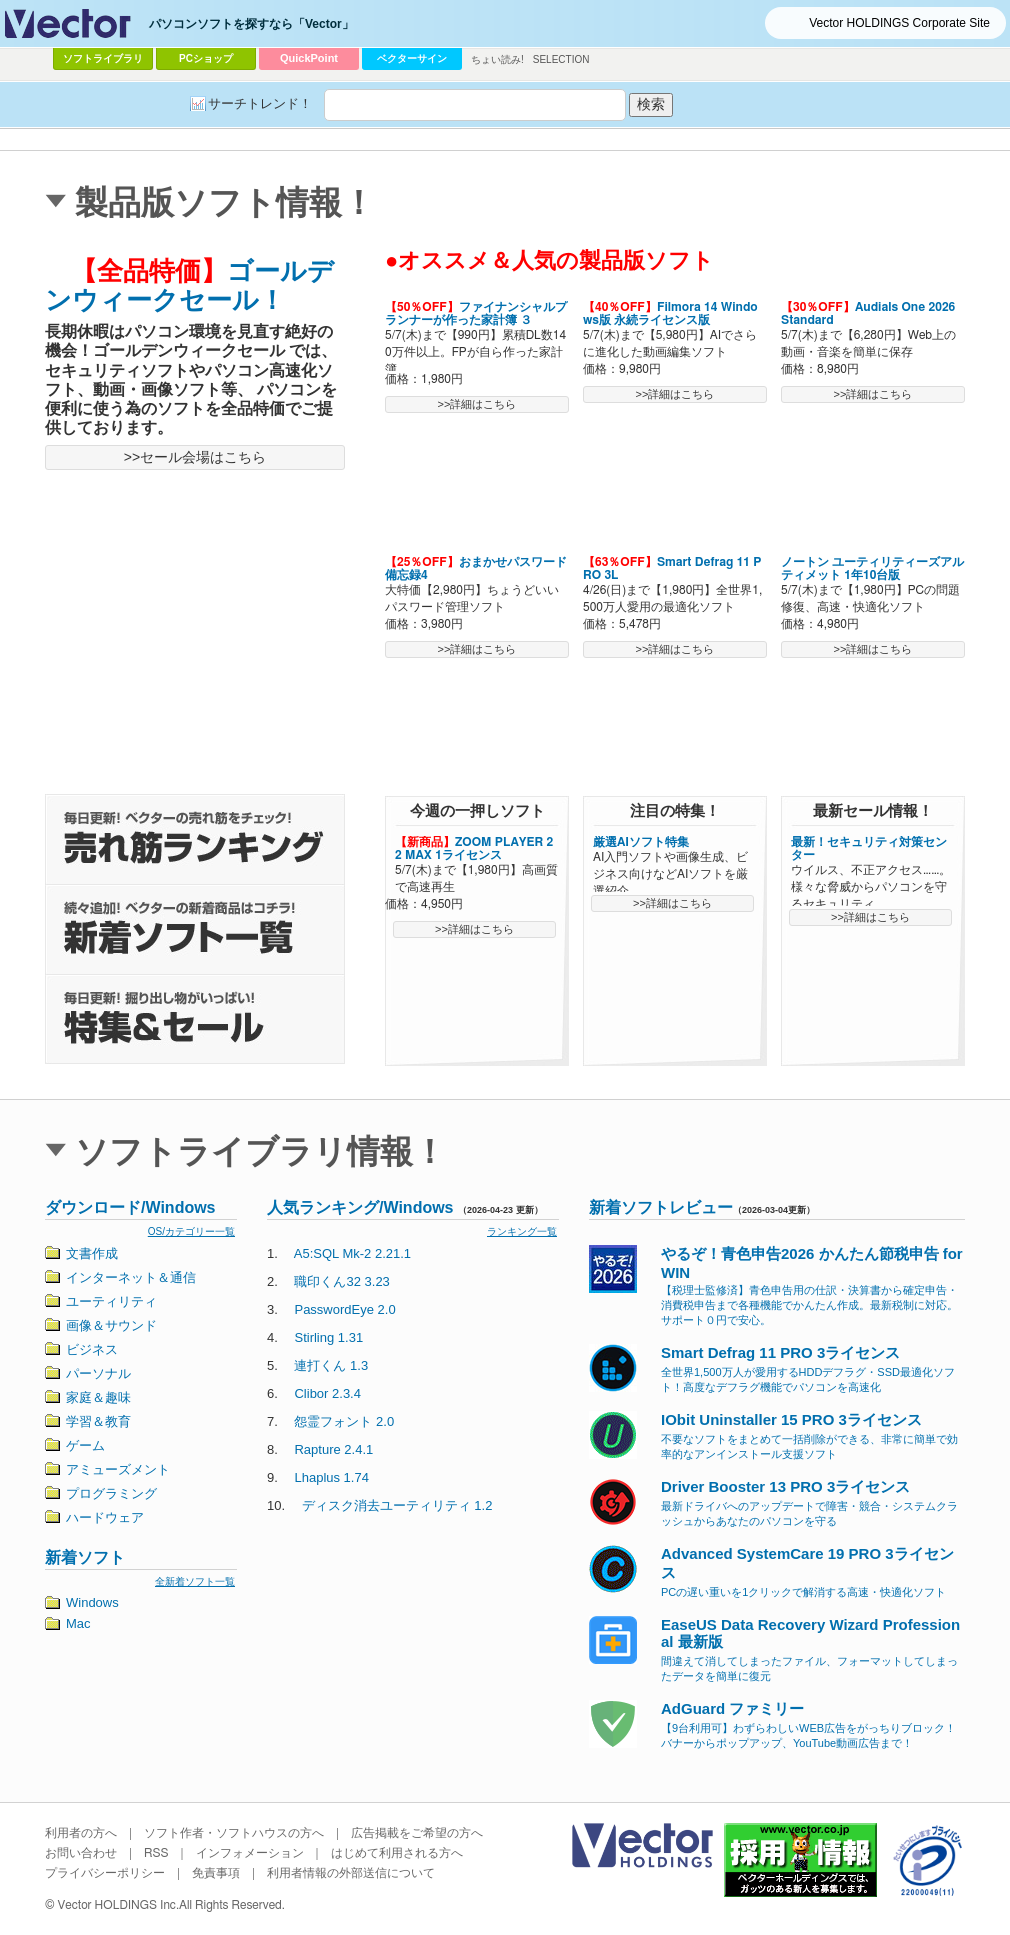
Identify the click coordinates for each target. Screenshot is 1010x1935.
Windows (92, 1602)
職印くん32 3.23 (341, 1281)
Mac (78, 1623)
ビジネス (92, 1349)
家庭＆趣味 (98, 1397)
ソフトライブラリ (103, 58)
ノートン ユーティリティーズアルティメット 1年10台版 (872, 568)
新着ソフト (85, 1557)
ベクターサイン (412, 58)
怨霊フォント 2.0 (344, 1421)
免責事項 (216, 1873)
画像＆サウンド (111, 1325)
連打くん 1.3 (331, 1365)
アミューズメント (118, 1469)
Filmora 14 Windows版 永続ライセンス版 (670, 313)
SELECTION (561, 59)
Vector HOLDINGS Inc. (118, 1905)
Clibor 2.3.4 (327, 1393)
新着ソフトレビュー (661, 1207)
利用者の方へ (81, 1833)
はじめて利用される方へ (397, 1853)
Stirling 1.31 (328, 1337)
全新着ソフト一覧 (195, 1581)
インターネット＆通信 (131, 1277)
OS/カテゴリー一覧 (191, 1231)
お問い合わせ (81, 1853)
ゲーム (85, 1445)
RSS (156, 1853)
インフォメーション (250, 1853)
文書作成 (92, 1253)
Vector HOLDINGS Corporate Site (899, 23)
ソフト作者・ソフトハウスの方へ (234, 1833)
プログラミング (111, 1493)
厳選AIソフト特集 (641, 842)
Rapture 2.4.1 (333, 1449)
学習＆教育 (98, 1421)
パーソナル (98, 1373)
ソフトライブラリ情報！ (260, 1151)
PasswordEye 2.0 (344, 1309)
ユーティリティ (111, 1301)
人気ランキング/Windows (360, 1207)
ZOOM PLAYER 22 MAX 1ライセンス (474, 848)
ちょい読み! (497, 59)
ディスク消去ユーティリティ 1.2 (397, 1505)
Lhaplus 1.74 (331, 1477)
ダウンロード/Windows (130, 1207)
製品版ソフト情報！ (225, 202)
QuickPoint (309, 58)
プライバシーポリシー (105, 1873)
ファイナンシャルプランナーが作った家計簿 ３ (476, 313)
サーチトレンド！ (260, 103)
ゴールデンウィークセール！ (189, 285)
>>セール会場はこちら (195, 457)
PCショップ (206, 58)
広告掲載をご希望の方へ (417, 1833)
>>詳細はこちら (477, 404)
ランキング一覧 (522, 1231)
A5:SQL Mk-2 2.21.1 (352, 1253)
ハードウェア (105, 1517)
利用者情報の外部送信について (351, 1873)
